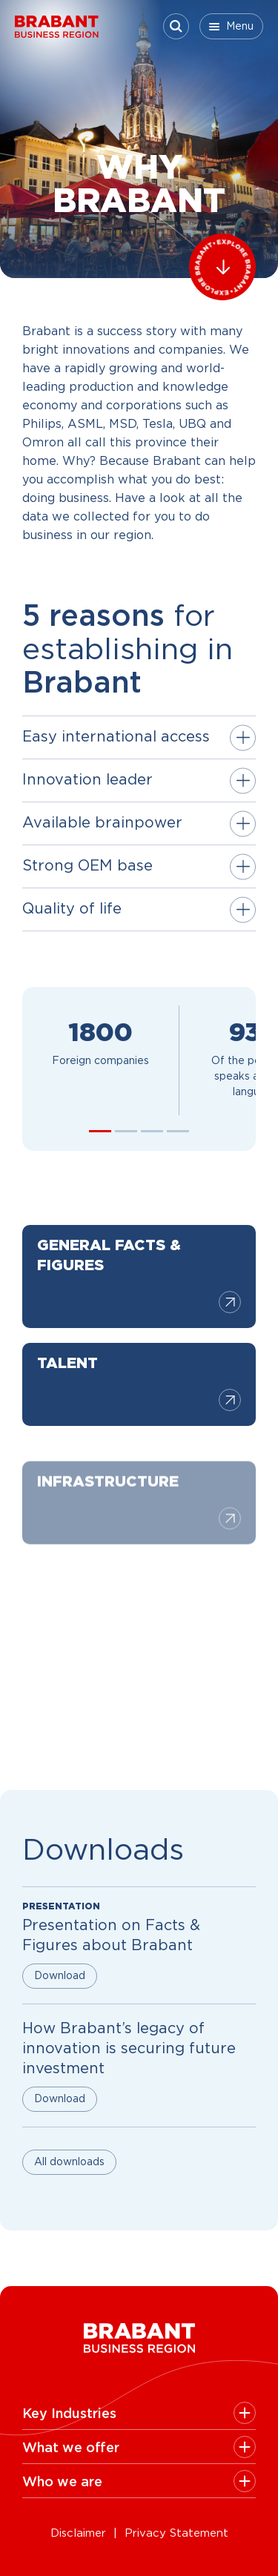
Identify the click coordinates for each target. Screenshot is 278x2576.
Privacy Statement (176, 2533)
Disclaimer (78, 2533)
